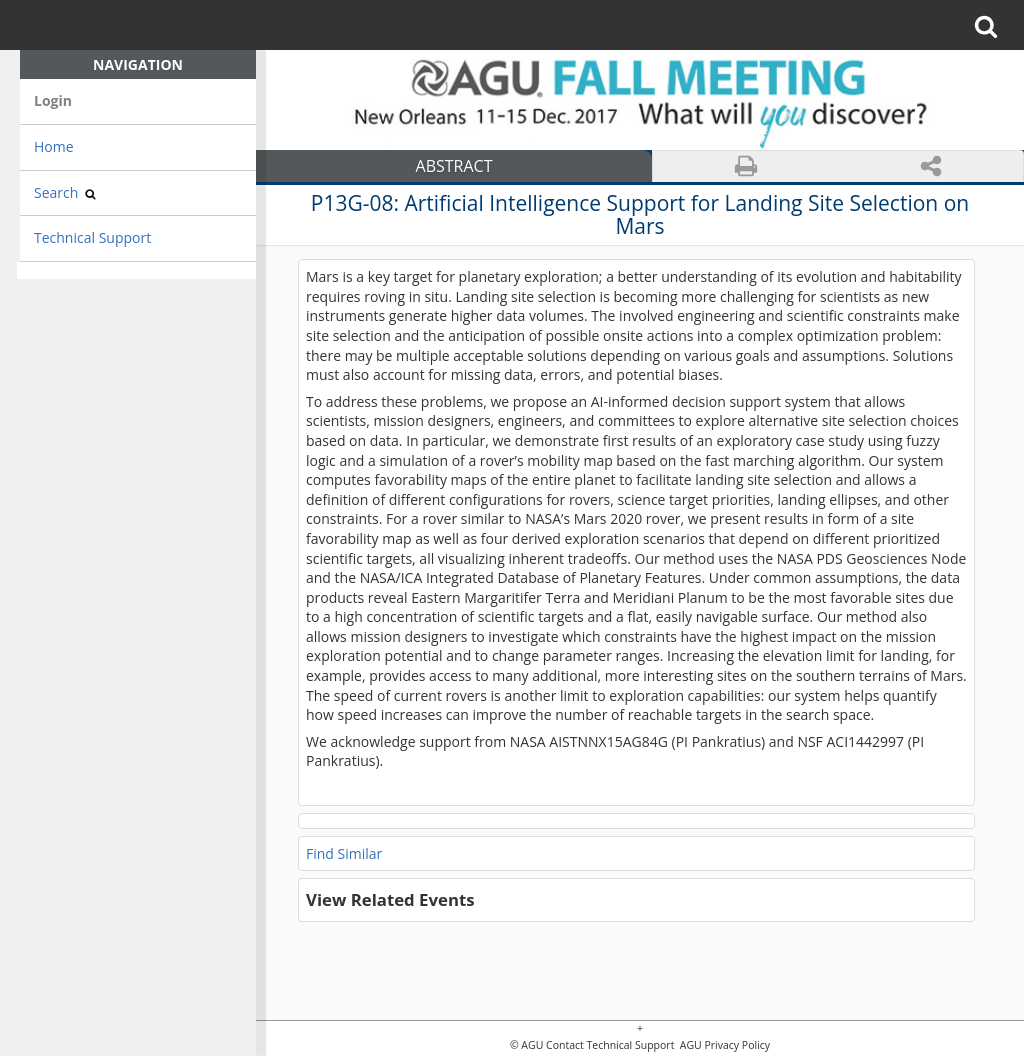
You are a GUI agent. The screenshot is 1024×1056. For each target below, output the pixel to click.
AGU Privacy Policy (723, 1045)
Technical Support (92, 237)
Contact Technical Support (610, 1045)
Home (54, 146)
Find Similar (344, 853)
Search (65, 192)
